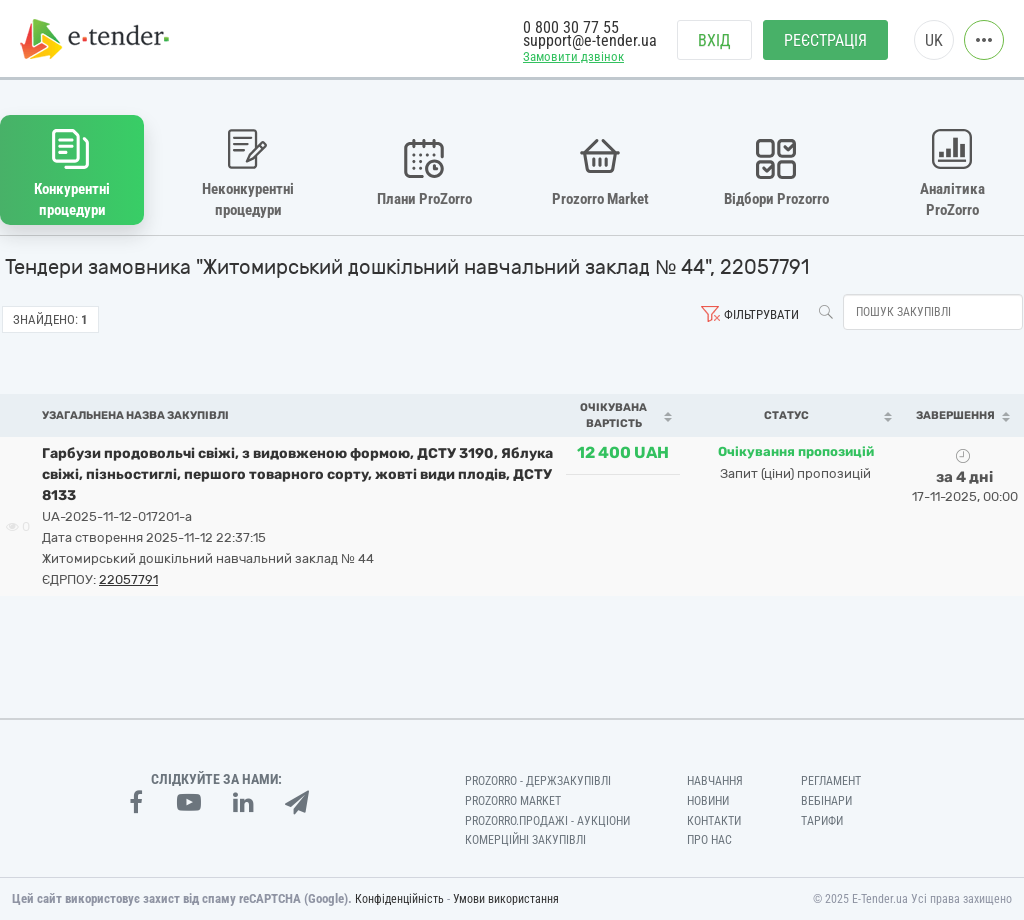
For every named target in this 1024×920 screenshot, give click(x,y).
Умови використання (506, 899)
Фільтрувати (761, 314)
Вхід (714, 40)
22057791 (128, 579)
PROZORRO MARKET (513, 801)
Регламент (831, 781)
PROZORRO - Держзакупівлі (538, 781)
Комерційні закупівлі (525, 840)
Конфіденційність (399, 899)
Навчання (715, 781)
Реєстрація (825, 40)
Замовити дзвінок (573, 56)
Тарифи (822, 821)
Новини (708, 801)
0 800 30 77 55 (571, 27)
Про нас (709, 840)
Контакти (714, 821)
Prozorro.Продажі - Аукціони (547, 821)
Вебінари (826, 801)
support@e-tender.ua (590, 40)
